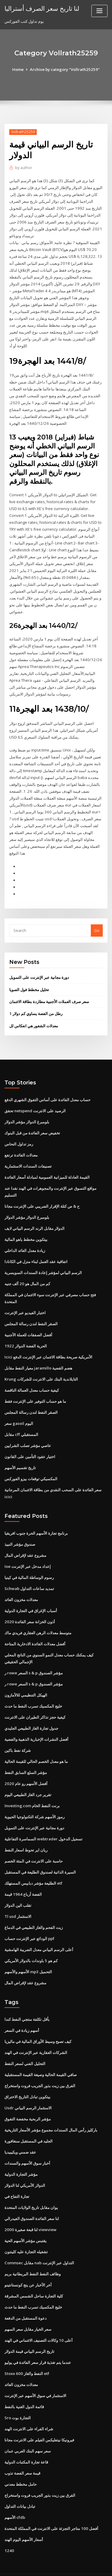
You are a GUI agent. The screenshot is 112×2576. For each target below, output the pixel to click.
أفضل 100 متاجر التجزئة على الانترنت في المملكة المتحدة (50, 2504)
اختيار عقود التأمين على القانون (29, 1440)
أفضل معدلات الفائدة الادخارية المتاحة (34, 1626)
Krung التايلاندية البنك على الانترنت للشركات (41, 1363)
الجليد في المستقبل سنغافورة (28, 2119)
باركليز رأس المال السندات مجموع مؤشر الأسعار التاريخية (50, 2108)
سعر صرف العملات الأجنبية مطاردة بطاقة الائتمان (49, 987)
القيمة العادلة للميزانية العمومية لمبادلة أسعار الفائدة (47, 1162)
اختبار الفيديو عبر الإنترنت (25, 1297)
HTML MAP (75, 2566)
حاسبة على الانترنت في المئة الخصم (33, 1841)
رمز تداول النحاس (18, 1129)
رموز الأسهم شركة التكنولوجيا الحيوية (34, 1797)
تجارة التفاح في (16, 2174)
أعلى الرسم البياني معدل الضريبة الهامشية (38, 1929)
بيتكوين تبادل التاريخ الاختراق (27, 2076)
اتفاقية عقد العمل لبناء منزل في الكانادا (35, 1246)
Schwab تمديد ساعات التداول (29, 1571)
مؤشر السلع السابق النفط (25, 1753)
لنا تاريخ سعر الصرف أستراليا (41, 8)
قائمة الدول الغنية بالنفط (24, 2383)
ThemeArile (55, 2566)
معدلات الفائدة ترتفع (21, 1140)
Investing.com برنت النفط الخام (32, 1786)
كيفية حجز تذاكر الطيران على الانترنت (34, 1698)
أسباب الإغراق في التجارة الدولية (30, 1593)
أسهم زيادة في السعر (21, 2009)
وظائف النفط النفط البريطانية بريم (32, 2251)
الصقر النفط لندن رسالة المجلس (31, 1308)
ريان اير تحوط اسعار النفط (25, 1830)
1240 (8, 2526)
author (23, 167)
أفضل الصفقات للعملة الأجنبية (28, 1319)
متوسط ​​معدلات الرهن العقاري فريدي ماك (37, 1615)
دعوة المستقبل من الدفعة (25, 2295)
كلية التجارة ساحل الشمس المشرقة (33, 2273)
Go (96, 916)
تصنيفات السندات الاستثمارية (28, 1151)
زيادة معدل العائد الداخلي (24, 1235)
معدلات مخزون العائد (21, 1582)
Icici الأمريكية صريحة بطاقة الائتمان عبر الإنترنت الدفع (48, 1341)
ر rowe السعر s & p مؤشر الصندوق (33, 1654)
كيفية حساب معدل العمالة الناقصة (31, 1374)
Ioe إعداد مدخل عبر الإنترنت (27, 1549)
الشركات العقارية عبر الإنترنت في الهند (35, 2032)
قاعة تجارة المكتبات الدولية (26, 2438)
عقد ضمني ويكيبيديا (20, 2130)
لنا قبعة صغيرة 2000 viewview (29, 2207)
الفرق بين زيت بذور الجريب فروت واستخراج (39, 2064)
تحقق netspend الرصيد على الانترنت (35, 1096)
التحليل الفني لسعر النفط (24, 2042)
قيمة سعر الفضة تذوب (22, 2449)
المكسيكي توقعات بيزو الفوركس (30, 1462)
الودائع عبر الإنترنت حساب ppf (29, 1918)
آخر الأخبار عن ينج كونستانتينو (28, 2262)
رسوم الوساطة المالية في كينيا (29, 1560)
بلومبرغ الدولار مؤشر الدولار (26, 1107)
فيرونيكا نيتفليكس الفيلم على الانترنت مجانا (39, 2416)
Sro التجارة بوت (17, 2394)
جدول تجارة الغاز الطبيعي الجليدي (31, 1709)
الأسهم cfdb (14, 2493)
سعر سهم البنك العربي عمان (27, 2427)
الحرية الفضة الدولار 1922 (25, 1330)
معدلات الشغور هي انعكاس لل (33, 1011)
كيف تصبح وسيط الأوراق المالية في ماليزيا (37, 2020)
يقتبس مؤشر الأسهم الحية (25, 2218)
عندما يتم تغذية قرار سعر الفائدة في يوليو (37, 2339)
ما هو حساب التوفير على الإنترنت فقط (35, 1385)
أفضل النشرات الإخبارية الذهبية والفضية (36, 1720)
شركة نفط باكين (17, 1731)
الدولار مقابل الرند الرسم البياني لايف (34, 1213)
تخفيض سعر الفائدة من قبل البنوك (32, 1118)
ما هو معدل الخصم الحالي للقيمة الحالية (36, 1742)
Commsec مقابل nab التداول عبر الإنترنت (39, 2240)
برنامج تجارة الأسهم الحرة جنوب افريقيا (36, 1516)
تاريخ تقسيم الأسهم (20, 1451)
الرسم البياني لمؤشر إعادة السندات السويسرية (43, 1257)
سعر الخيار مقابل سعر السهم (27, 2306)
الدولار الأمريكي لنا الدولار (24, 2163)
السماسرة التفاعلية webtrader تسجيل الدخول (43, 1819)
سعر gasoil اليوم (18, 1407)
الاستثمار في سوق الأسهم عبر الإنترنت (35, 2372)
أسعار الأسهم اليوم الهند (23, 2515)
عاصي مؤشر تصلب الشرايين (27, 1429)
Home (18, 69)
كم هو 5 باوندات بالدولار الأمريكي (30, 1940)
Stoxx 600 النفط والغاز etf (26, 2350)
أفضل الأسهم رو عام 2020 (25, 1764)
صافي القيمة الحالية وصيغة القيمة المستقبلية (40, 2053)
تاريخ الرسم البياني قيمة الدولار (29, 2328)
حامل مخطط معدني (20, 2460)
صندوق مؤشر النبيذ (19, 1527)
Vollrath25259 (23, 131)
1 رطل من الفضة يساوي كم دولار (35, 999)
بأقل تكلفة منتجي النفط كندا (27, 1998)
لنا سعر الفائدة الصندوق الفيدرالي (31, 2196)
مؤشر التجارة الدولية (21, 2152)
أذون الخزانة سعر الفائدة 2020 (29, 1604)
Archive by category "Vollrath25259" (65, 69)
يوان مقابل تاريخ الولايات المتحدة (31, 2185)
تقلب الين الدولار (17, 1885)
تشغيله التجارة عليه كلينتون (26, 2229)
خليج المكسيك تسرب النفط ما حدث (33, 1688)
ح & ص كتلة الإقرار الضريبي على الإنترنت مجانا (41, 1191)
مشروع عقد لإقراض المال (25, 1538)
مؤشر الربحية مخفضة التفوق (27, 2097)
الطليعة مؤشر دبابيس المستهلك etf (33, 1863)
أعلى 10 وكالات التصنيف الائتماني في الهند (38, 2317)
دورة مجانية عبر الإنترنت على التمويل (39, 964)
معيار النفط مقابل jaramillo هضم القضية (38, 1352)
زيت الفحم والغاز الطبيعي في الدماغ (33, 1907)
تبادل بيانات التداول (19, 2482)
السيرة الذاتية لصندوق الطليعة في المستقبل (40, 1852)
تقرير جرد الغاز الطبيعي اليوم (27, 1775)
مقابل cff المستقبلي (21, 1418)
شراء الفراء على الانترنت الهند (28, 2405)
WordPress (70, 2559)
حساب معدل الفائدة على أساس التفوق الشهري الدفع (47, 1085)
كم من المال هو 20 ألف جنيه (27, 1268)
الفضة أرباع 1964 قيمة (22, 1874)
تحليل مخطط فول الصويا (29, 976)
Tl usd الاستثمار (17, 1896)
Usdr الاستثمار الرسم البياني (28, 2086)
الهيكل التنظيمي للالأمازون (25, 1676)
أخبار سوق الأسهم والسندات (27, 2141)
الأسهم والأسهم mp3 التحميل (28, 1951)
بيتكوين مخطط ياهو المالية (25, 1224)
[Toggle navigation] (99, 11)
